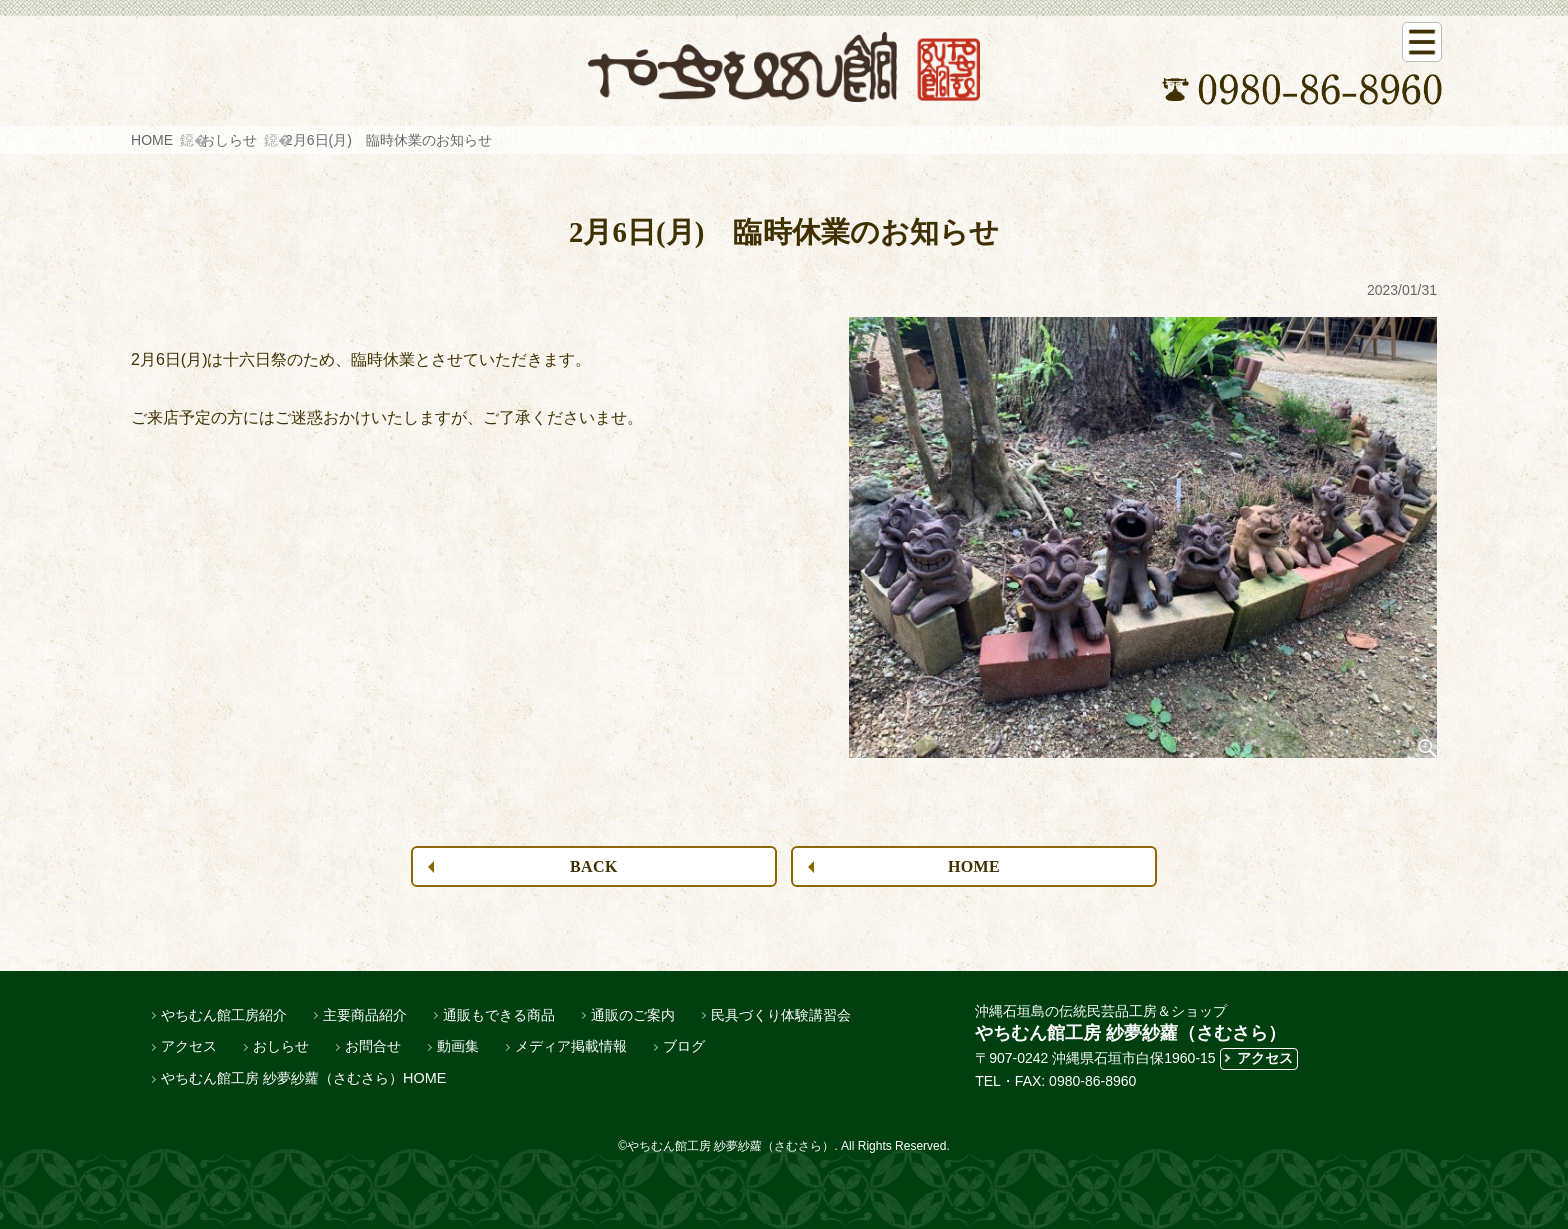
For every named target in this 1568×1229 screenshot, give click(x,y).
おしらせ (229, 140)
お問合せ (373, 1046)
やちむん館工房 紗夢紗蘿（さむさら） (1130, 1033)
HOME (152, 140)
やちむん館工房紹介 (224, 1015)
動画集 (458, 1046)
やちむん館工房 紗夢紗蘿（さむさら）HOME (303, 1078)
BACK (594, 866)
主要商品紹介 (365, 1015)
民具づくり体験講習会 (781, 1015)
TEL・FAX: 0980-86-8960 (1055, 1081)
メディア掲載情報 (571, 1046)
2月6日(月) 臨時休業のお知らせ (388, 140)
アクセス (189, 1046)
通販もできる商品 (499, 1015)
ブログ (684, 1046)
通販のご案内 (633, 1015)
